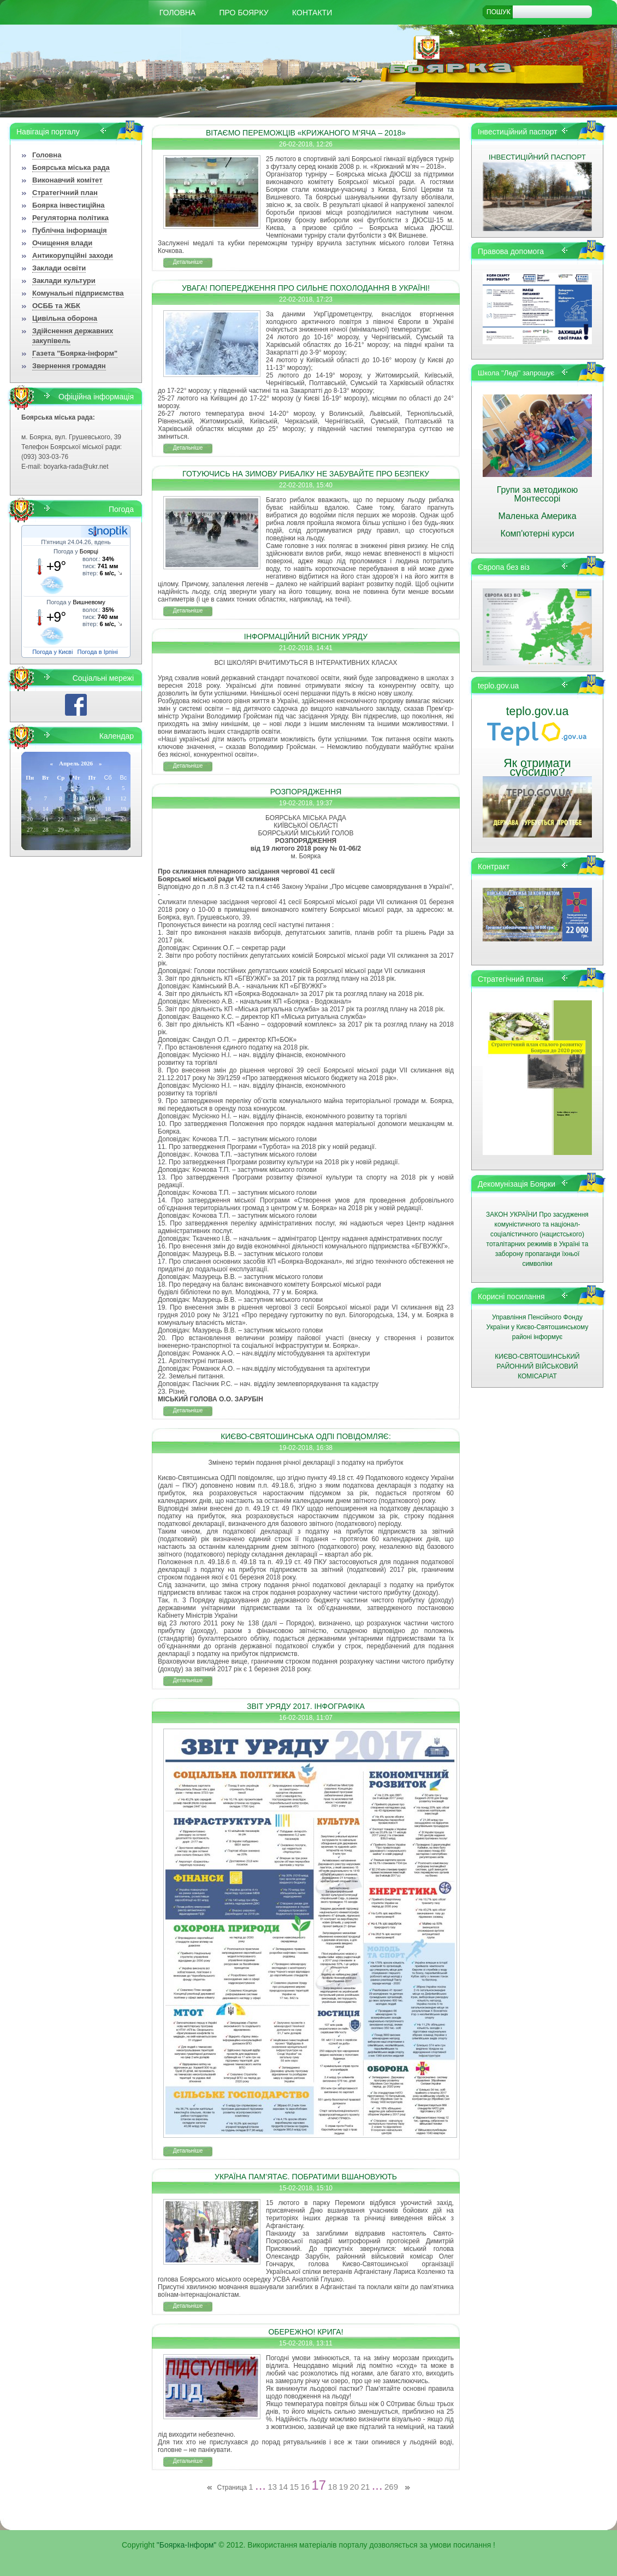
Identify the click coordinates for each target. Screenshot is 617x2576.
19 (343, 2486)
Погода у (76, 551)
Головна (177, 12)
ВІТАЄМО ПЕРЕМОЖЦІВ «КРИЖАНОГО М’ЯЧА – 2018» (306, 132)
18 (332, 2486)
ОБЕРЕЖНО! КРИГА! (305, 2331)
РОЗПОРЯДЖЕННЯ (306, 791)
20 (354, 2486)
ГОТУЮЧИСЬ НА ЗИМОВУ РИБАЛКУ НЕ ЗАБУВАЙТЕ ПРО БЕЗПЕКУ (305, 473)
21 (365, 2486)
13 (272, 2486)
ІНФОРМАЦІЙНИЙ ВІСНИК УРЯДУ (305, 636)
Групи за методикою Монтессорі (537, 494)
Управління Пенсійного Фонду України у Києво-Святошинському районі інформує (538, 1327)
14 (283, 2486)
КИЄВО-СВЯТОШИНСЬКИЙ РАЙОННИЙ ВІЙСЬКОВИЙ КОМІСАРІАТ (537, 1366)
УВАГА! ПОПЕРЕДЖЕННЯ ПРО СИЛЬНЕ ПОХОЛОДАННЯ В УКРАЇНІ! (306, 288)
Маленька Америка (537, 516)
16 (305, 2486)
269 (391, 2486)
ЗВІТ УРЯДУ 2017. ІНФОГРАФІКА (306, 1706)
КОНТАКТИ (312, 12)
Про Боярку (244, 12)
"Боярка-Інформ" (187, 2544)
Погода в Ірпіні (98, 652)
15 (294, 2486)
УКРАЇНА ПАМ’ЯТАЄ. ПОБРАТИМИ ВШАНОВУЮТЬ (306, 2176)
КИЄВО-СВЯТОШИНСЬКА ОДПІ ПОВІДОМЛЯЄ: (306, 1436)
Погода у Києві (52, 652)
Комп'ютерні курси (537, 533)
